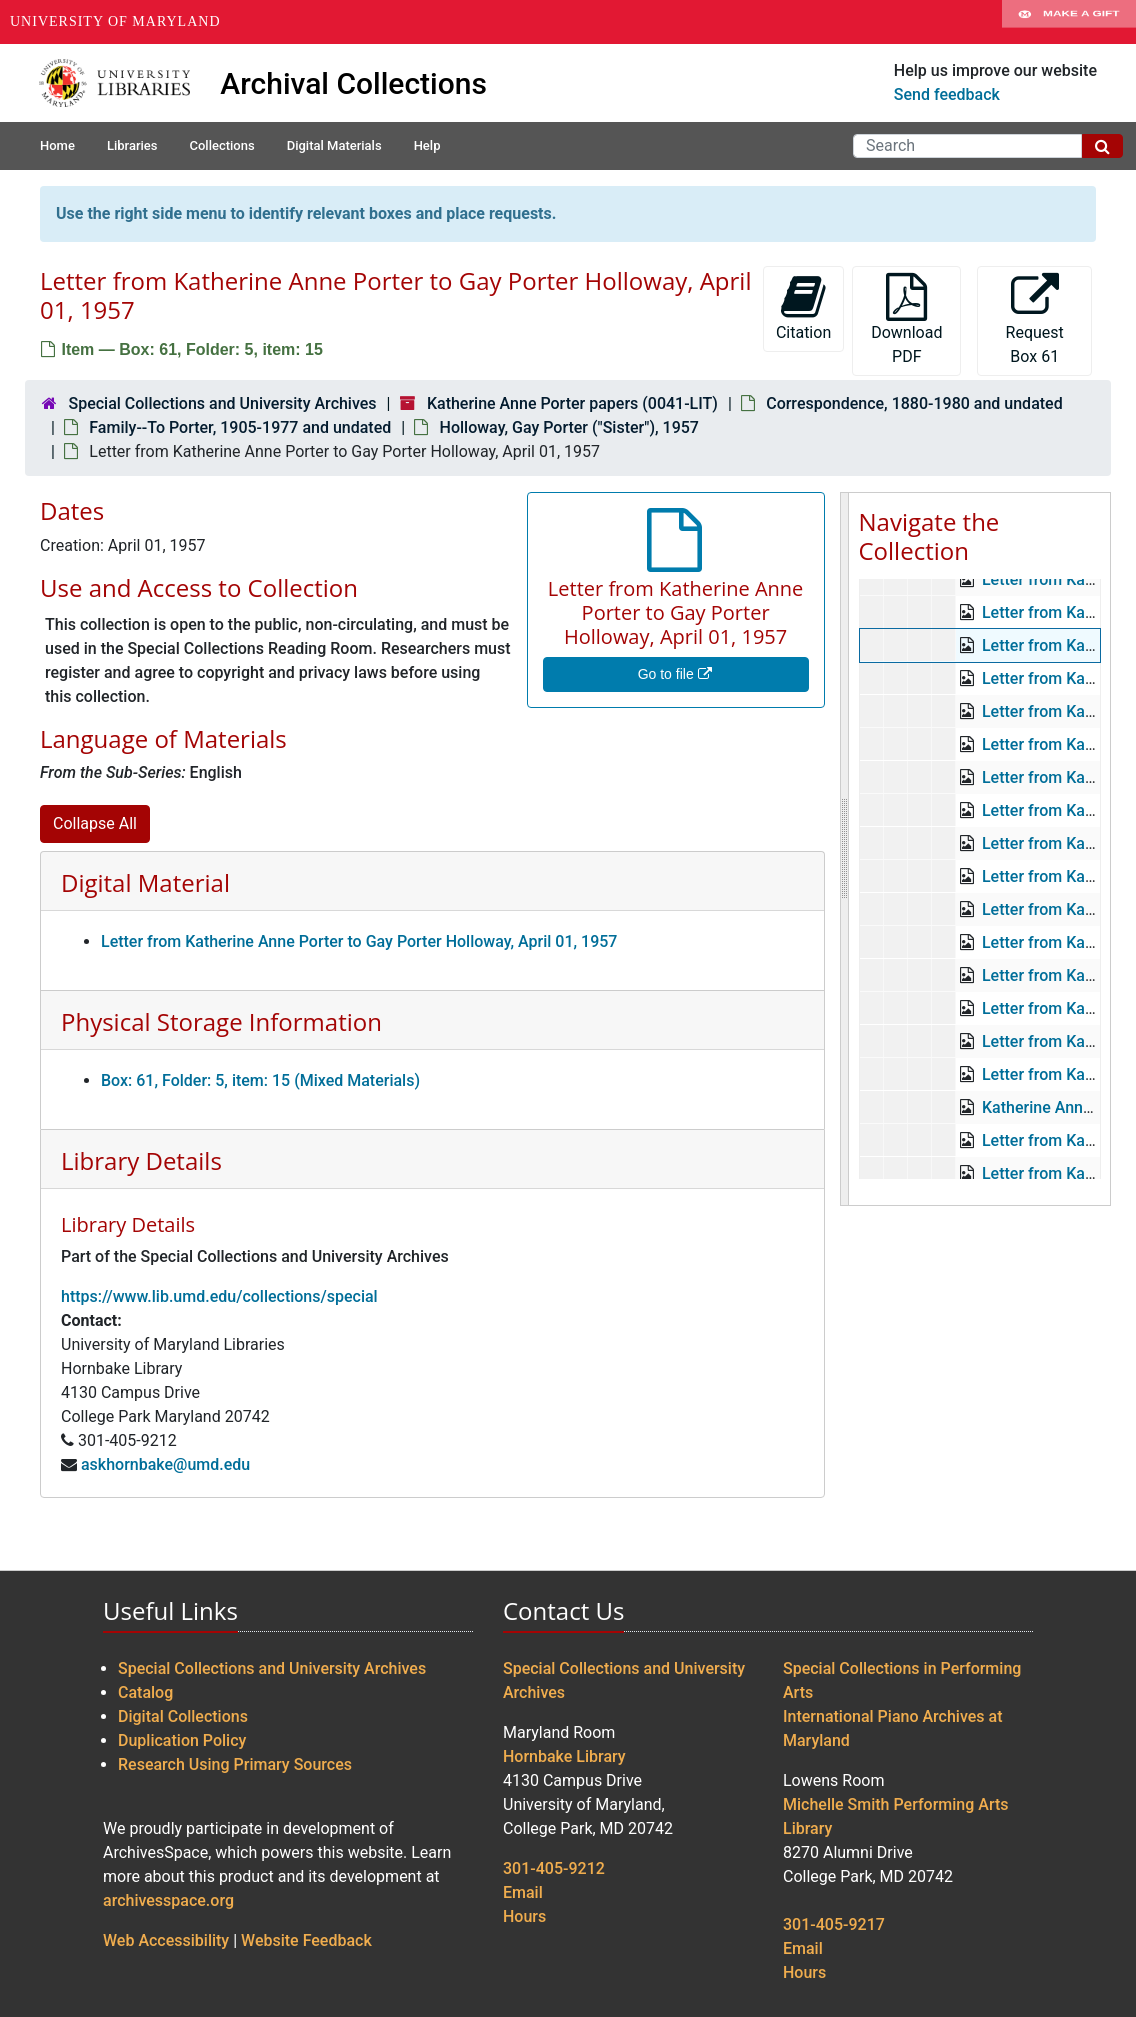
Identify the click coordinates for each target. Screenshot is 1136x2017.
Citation (803, 307)
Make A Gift (1069, 22)
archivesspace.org (168, 1900)
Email (523, 1892)
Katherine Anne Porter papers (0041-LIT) (572, 403)
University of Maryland (115, 21)
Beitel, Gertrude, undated (1023, 925)
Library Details (141, 1160)
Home (57, 145)
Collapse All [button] (95, 823)
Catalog (145, 1692)
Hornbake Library (564, 1756)
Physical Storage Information (221, 1021)
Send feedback (947, 94)
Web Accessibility (166, 1940)
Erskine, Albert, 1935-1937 (1030, 1123)
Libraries (132, 145)
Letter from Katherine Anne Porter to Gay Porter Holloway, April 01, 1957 (359, 941)
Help (427, 145)
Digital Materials (334, 145)
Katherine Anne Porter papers (971, 595)
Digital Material (145, 882)
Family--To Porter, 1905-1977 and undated (240, 427)
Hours (524, 1916)
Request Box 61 (1035, 319)
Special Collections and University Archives (222, 403)
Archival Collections (353, 83)
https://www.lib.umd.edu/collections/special (219, 1296)
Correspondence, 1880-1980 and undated (914, 403)
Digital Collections (183, 1716)
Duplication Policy (182, 1740)
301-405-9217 (834, 1924)
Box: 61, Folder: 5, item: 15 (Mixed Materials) (260, 1080)
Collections (221, 145)
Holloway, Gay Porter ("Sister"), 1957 (569, 427)
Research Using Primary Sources (235, 1764)
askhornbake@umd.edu (165, 1464)
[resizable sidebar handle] (845, 849)
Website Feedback (306, 1940)
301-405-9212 (554, 1868)
